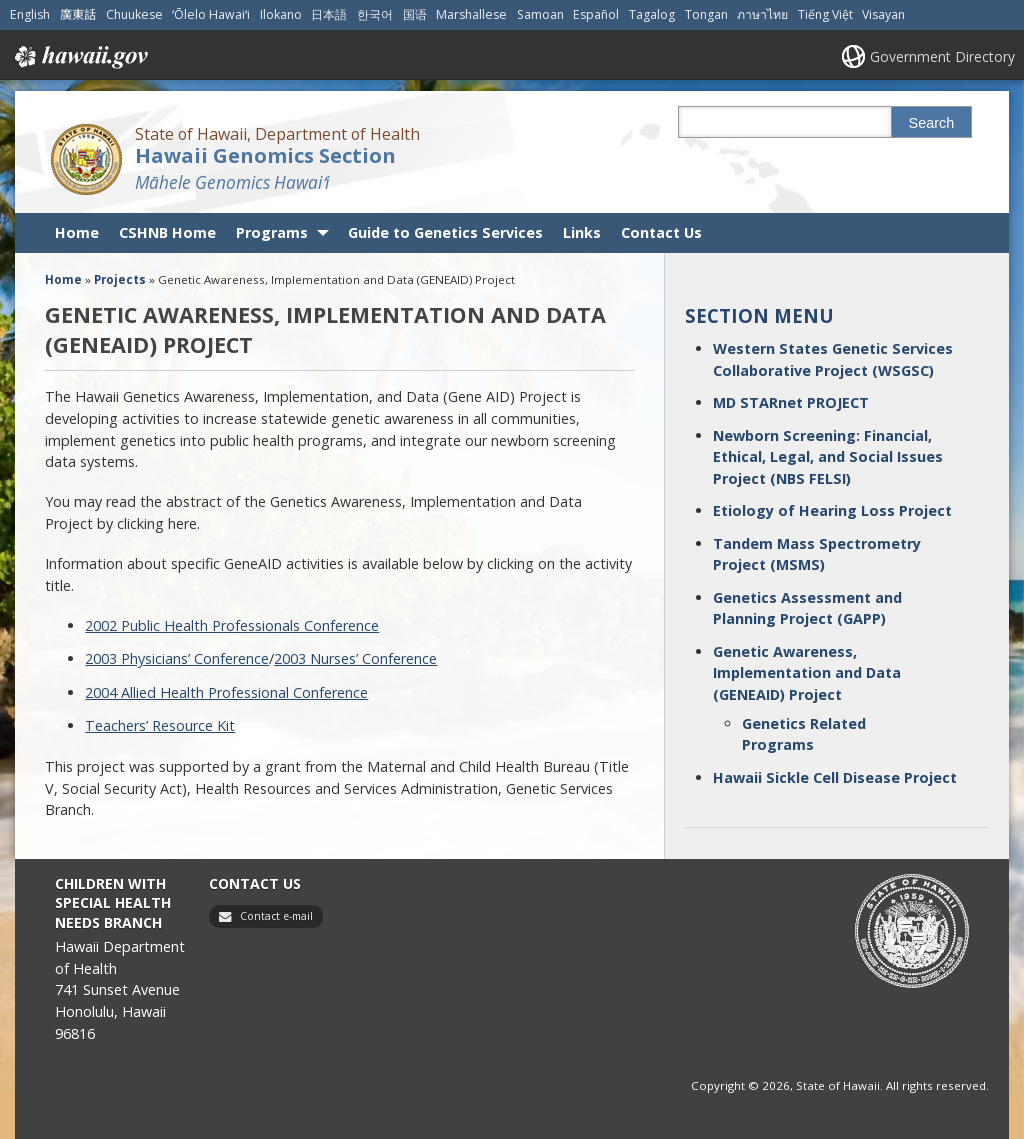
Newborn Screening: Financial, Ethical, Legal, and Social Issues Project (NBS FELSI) (828, 457)
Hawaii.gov (79, 57)
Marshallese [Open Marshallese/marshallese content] (471, 14)
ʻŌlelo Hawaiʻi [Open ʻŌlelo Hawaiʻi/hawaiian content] (211, 14)
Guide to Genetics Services (445, 232)
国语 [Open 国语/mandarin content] (415, 14)
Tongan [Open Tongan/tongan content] (706, 14)
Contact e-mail (276, 916)
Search (932, 123)
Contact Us (661, 232)
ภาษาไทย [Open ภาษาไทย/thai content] (762, 14)
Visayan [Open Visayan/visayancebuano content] (883, 14)
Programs (272, 232)
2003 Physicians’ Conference (177, 658)
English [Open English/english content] (30, 14)
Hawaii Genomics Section (265, 155)
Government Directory (942, 56)
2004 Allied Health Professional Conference (226, 692)
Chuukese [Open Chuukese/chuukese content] (134, 14)
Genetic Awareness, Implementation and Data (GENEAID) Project (807, 673)
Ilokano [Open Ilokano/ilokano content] (281, 14)
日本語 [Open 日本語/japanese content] (329, 14)
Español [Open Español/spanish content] (596, 14)
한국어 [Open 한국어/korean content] (375, 14)
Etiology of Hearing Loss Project (832, 510)
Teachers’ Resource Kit (160, 725)
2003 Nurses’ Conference (355, 658)
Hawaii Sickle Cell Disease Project (835, 777)
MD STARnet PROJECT (791, 402)
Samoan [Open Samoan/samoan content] (540, 14)
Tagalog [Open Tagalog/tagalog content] (652, 14)
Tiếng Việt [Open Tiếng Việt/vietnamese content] (825, 14)
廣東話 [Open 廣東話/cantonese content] (78, 14)
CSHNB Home (167, 232)
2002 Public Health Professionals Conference (232, 625)
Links (582, 232)
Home (77, 232)
